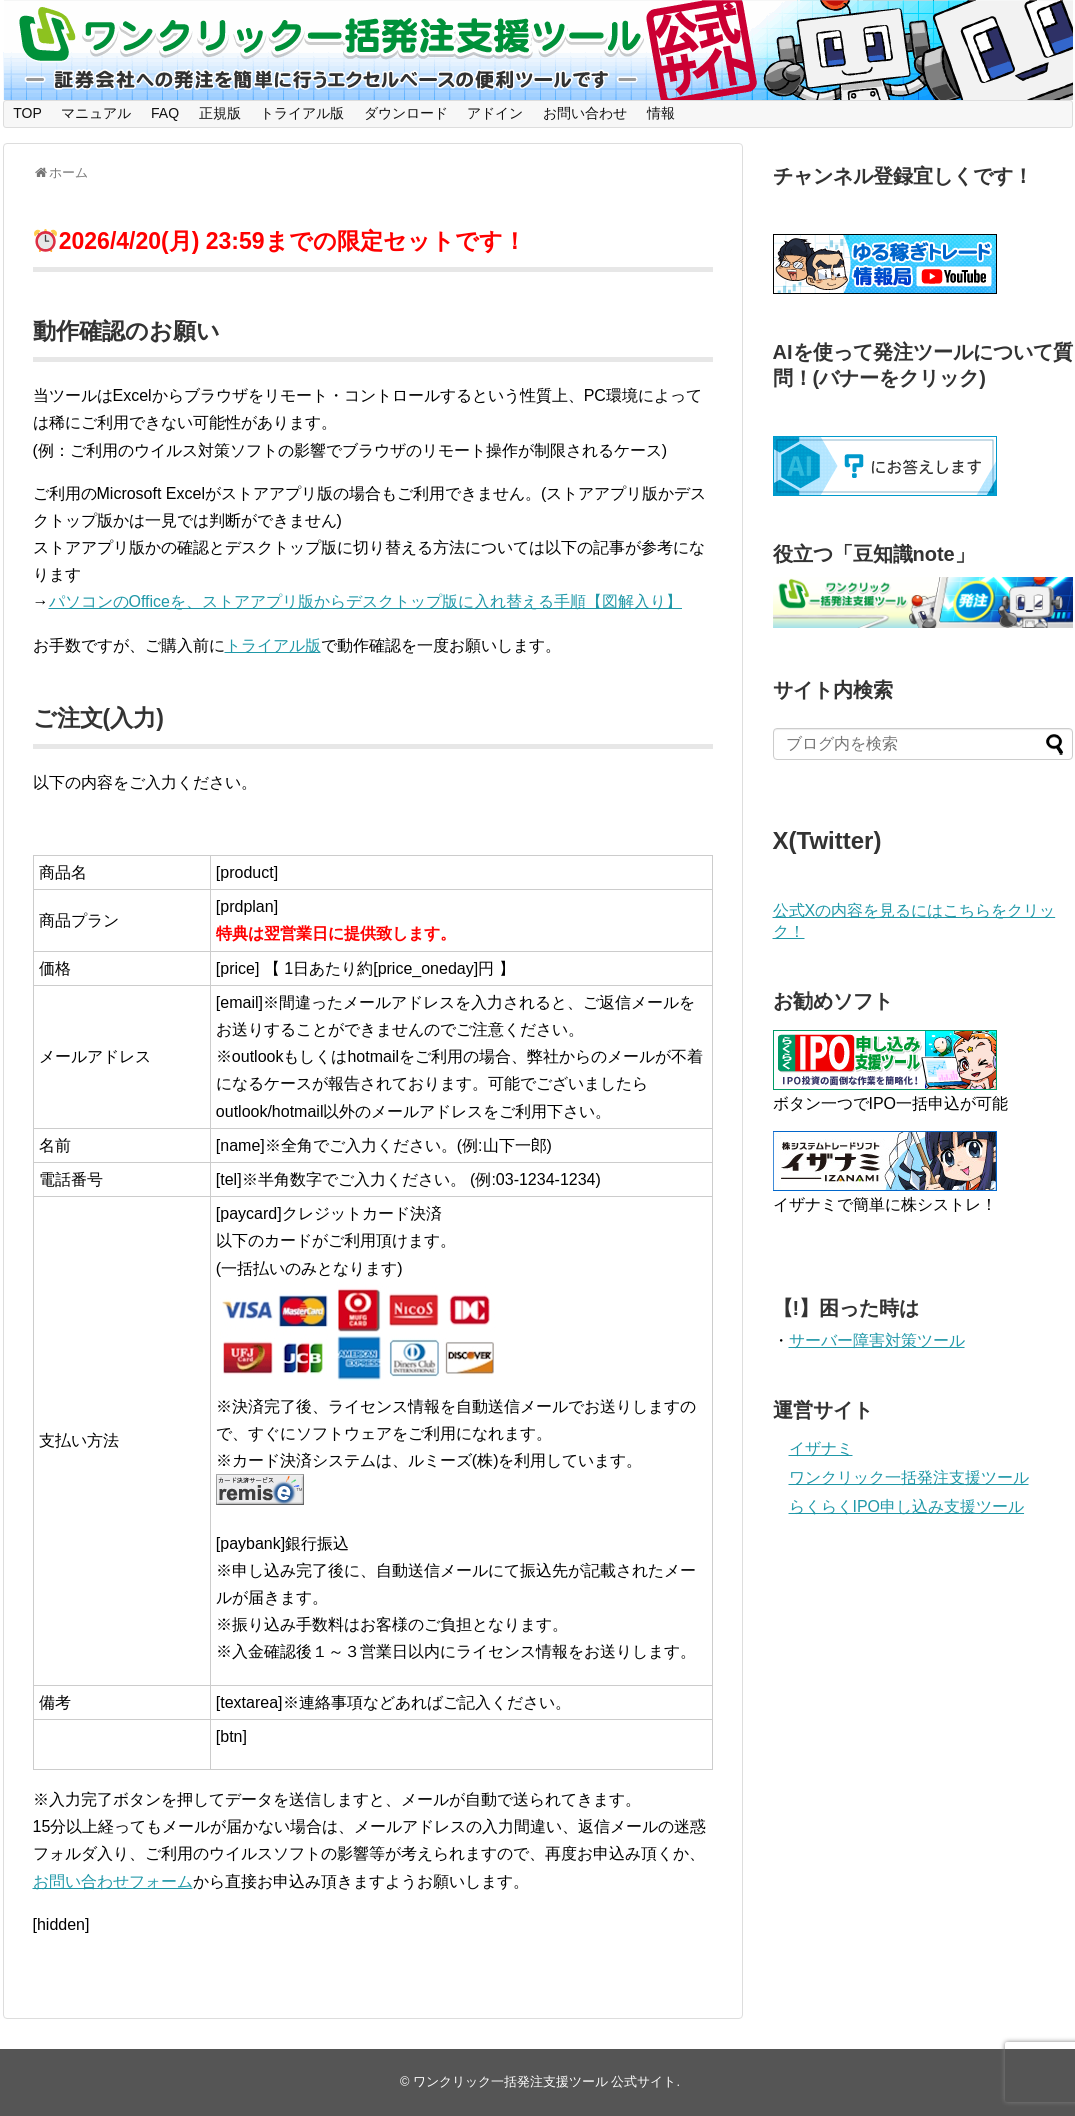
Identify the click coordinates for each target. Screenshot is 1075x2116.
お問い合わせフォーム (113, 1881)
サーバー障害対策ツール (877, 1340)
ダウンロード (406, 113)
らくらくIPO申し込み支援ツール (907, 1506)
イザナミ (821, 1448)
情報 (661, 113)
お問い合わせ (585, 113)
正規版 (220, 113)
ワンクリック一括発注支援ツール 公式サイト (545, 2081)
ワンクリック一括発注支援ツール (909, 1477)
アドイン (495, 113)
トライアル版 (302, 113)
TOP (27, 113)
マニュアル (96, 113)
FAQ (165, 113)
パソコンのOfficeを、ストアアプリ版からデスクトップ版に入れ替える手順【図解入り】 (366, 601)
